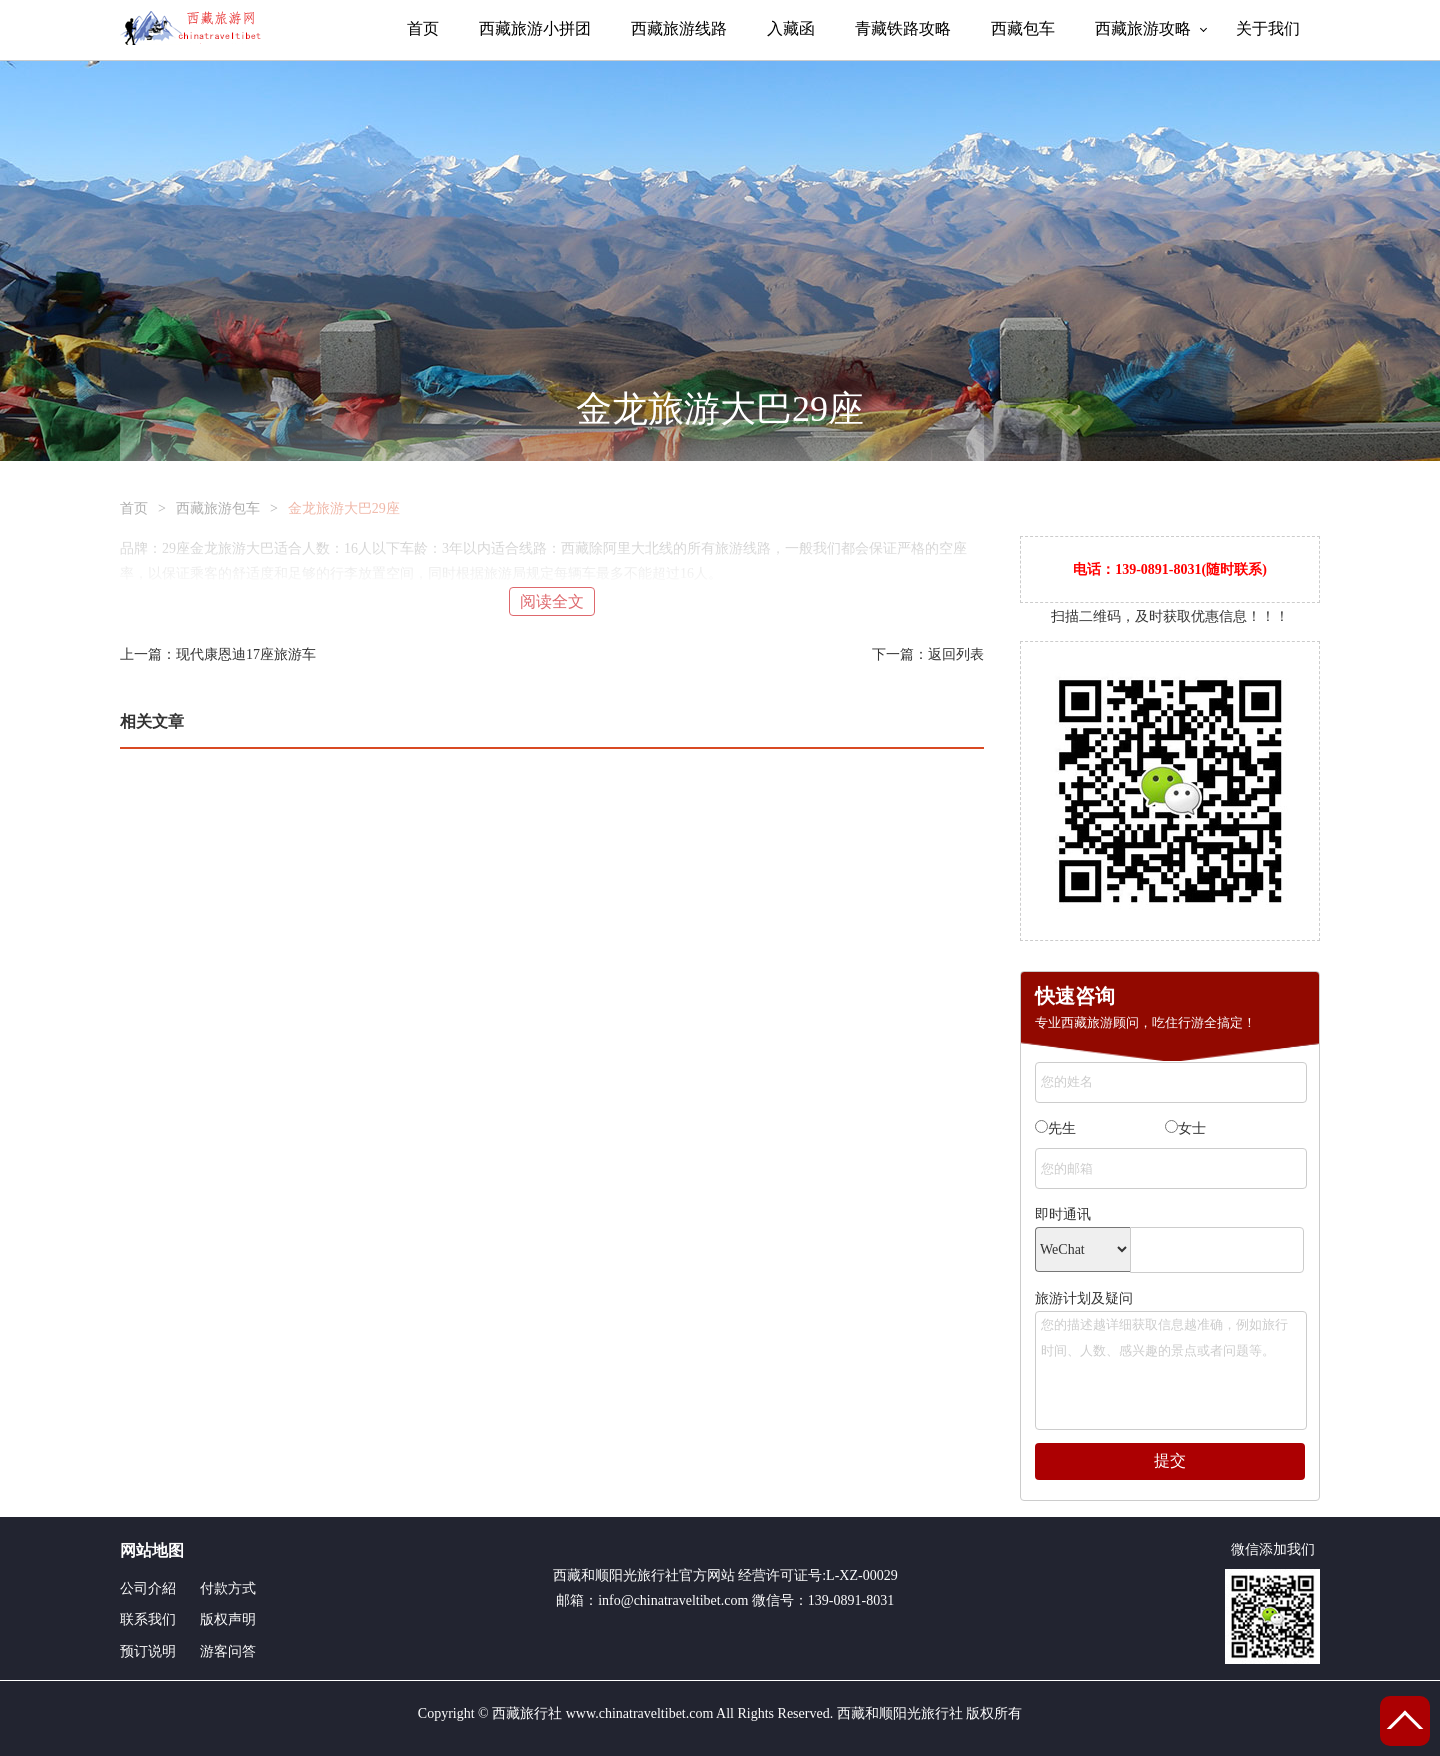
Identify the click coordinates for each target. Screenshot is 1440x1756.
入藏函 (791, 28)
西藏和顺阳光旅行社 (616, 1575)
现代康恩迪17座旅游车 (246, 654)
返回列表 (956, 654)
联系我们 (148, 1619)
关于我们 (1268, 28)
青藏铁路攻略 (903, 28)
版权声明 (228, 1619)
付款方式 (228, 1588)
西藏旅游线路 (679, 28)
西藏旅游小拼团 (535, 28)
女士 (1185, 1128)
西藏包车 (1023, 28)
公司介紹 (148, 1588)
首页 (423, 28)
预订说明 (148, 1651)
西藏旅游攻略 (1143, 28)
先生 (1055, 1128)
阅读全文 (552, 601)
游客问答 (228, 1651)
